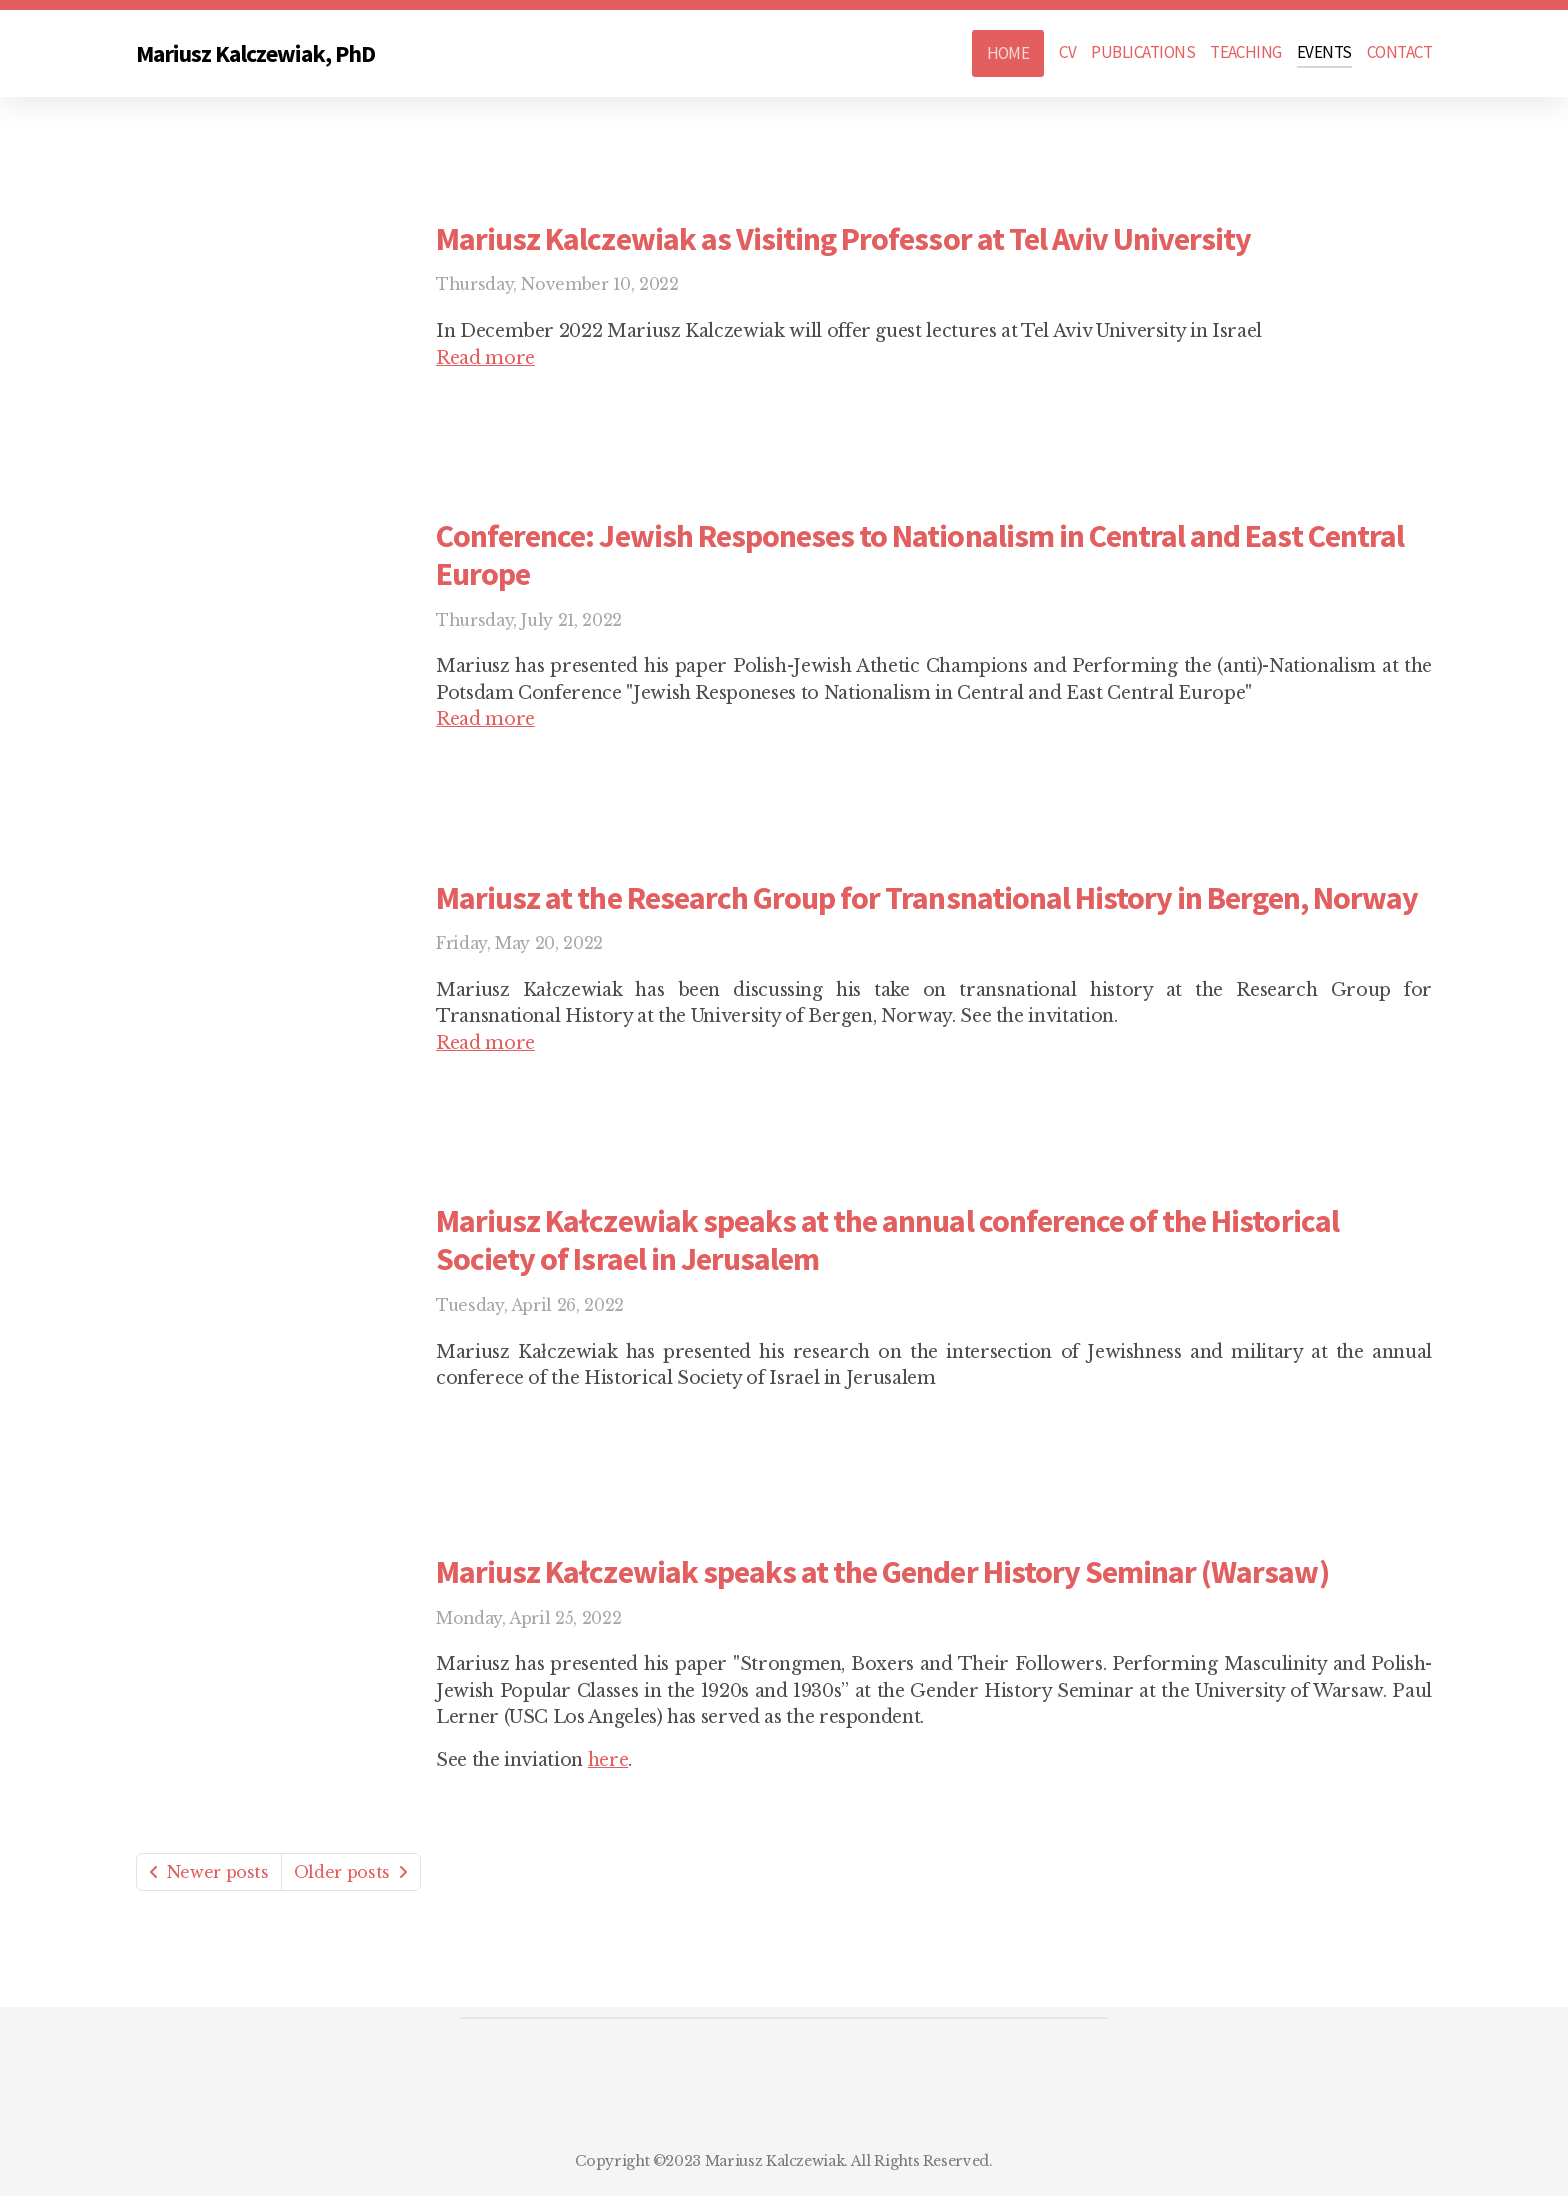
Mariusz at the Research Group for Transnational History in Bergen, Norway (927, 898)
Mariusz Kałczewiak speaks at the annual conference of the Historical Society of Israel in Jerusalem (887, 1240)
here (608, 1760)
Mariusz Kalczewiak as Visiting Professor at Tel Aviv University (844, 239)
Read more (485, 358)
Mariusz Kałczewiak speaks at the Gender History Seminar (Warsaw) (882, 1572)
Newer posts (209, 1872)
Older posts (351, 1872)
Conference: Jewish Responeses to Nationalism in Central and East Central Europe (920, 555)
